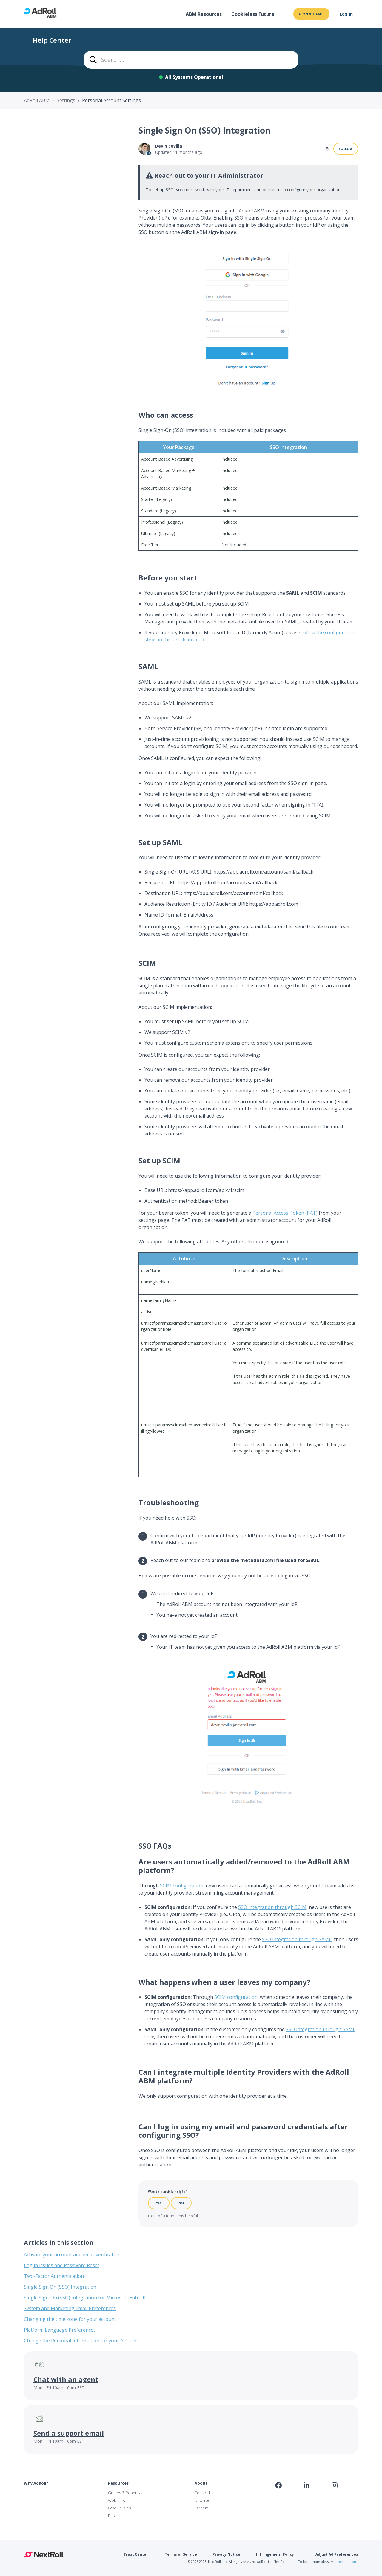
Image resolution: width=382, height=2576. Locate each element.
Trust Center (136, 2554)
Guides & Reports (124, 2492)
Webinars (116, 2500)
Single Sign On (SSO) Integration (60, 2287)
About (201, 2483)
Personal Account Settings (111, 100)
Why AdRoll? (36, 2483)
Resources (118, 2483)
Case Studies (119, 2508)
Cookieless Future (252, 14)
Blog (111, 2515)
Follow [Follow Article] (346, 148)
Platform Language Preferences (60, 2330)
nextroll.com (347, 2562)
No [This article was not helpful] (181, 2202)
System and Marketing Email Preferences (70, 2308)
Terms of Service (181, 2554)
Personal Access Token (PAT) (285, 1213)
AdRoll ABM (37, 100)
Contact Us (204, 2492)
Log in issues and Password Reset (61, 2265)
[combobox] (191, 60)
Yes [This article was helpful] (159, 2202)
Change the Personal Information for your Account (81, 2340)
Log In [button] (346, 14)
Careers (201, 2508)
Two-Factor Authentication (54, 2276)
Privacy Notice (226, 2554)
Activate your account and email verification (72, 2254)
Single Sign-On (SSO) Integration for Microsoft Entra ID (86, 2297)
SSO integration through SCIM (272, 1907)
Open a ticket (311, 13)
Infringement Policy (275, 2554)
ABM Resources (204, 14)
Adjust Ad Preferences (336, 2554)
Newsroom (204, 2500)
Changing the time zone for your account (70, 2319)
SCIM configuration (181, 1885)
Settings (66, 100)
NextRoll (44, 2554)
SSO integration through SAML (297, 1939)
